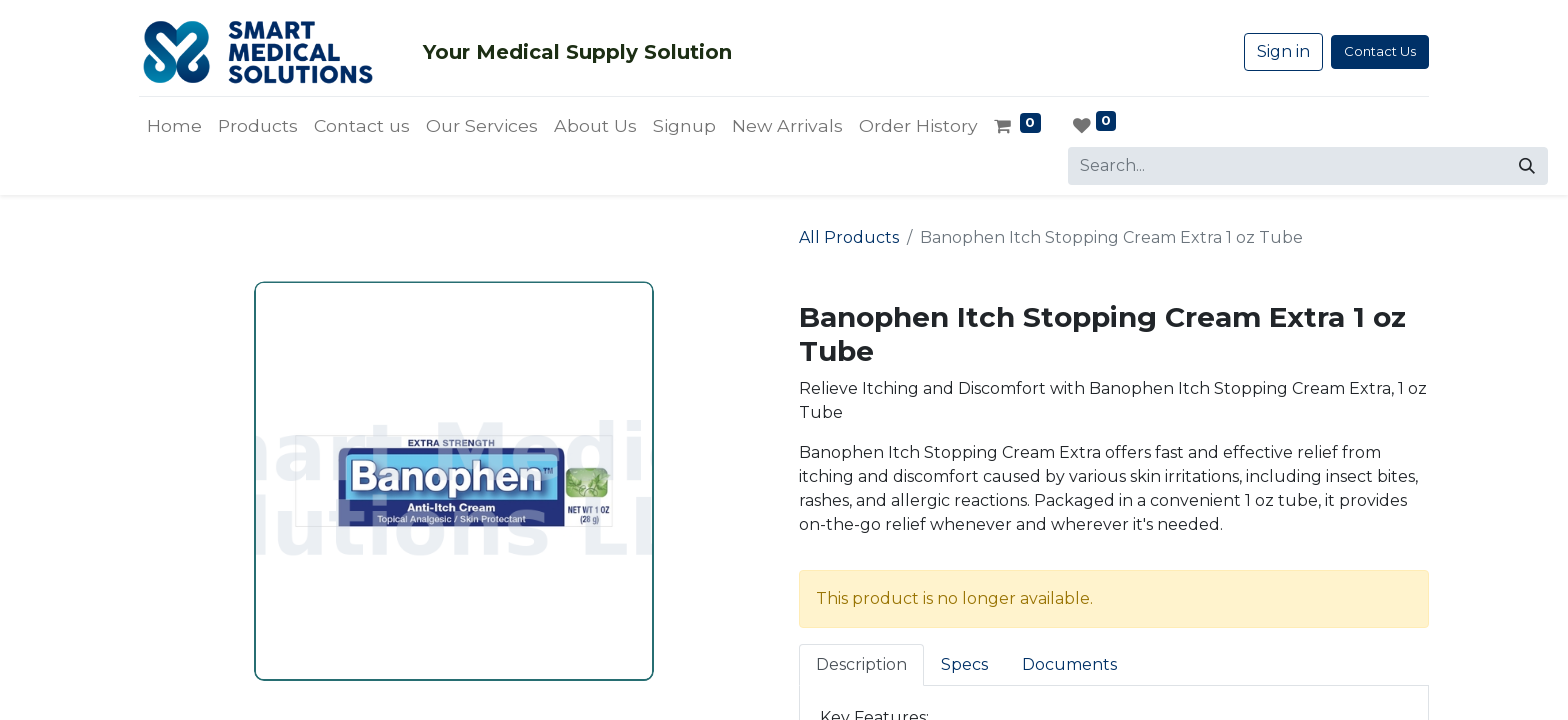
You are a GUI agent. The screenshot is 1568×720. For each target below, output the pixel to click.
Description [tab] (861, 664)
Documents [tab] (1069, 664)
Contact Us (1380, 51)
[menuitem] (174, 126)
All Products (849, 237)
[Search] (1527, 166)
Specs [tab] (964, 664)
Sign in (1283, 51)
